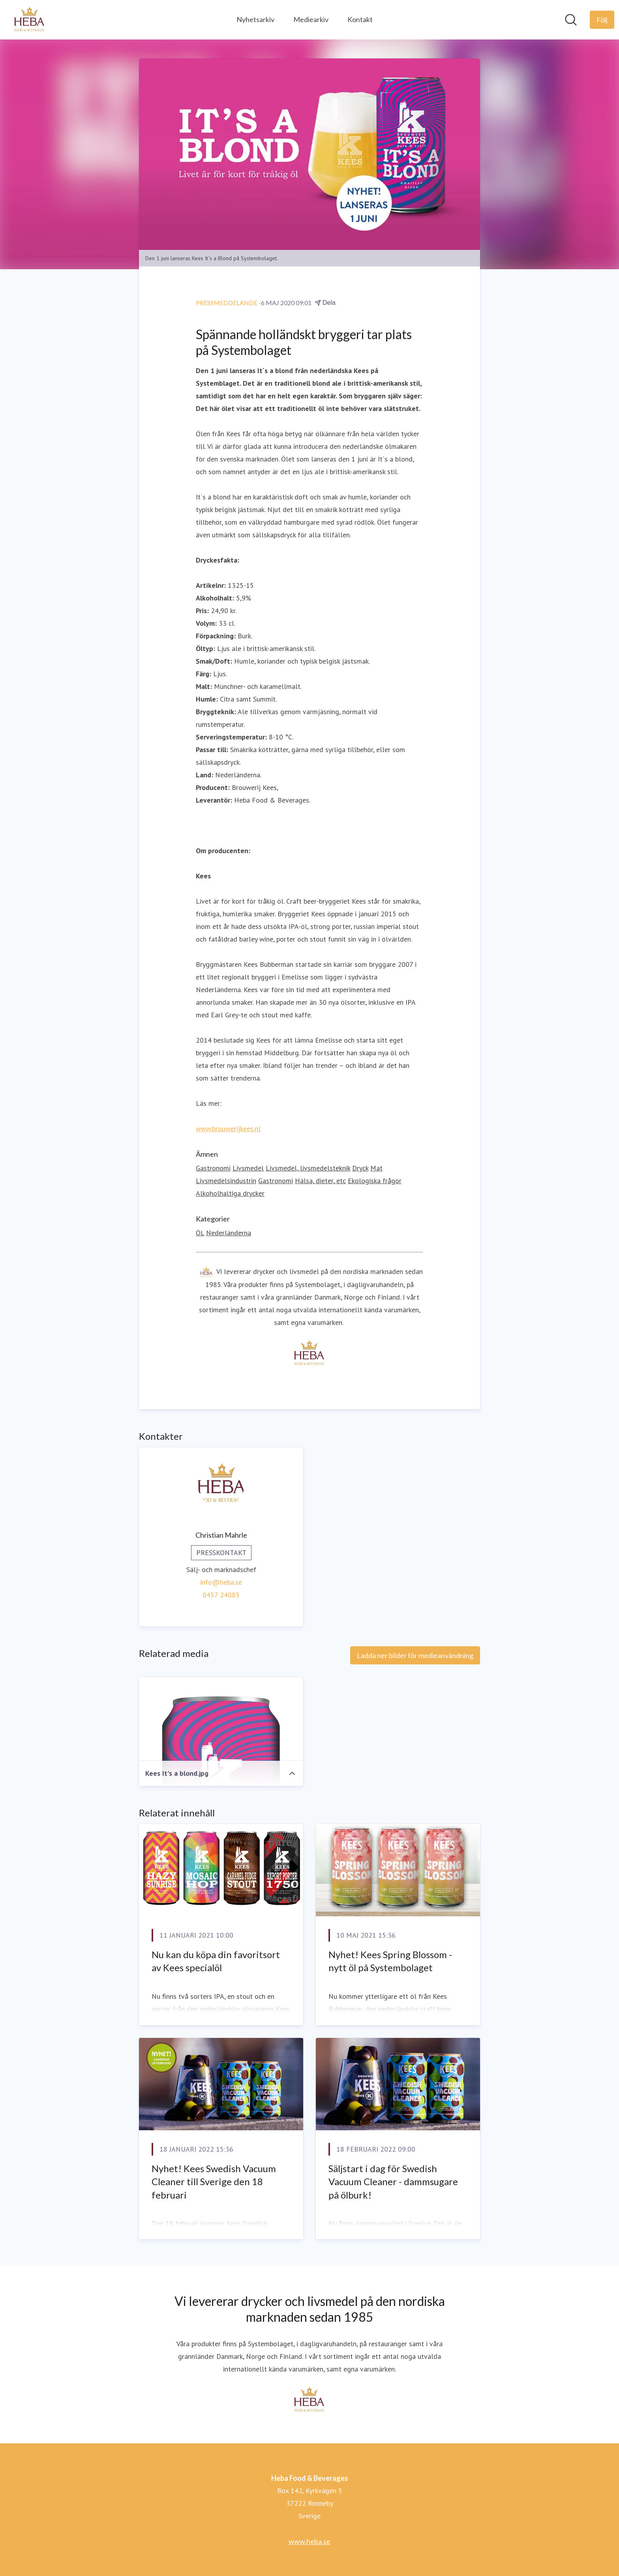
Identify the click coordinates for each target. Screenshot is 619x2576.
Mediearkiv (310, 19)
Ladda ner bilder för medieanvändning (415, 1655)
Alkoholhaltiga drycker (230, 1193)
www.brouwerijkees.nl (228, 1128)
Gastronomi (213, 1168)
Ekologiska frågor (374, 1181)
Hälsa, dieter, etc (320, 1181)
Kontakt (360, 19)
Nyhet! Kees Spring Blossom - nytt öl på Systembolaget (390, 1961)
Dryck (360, 1168)
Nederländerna (228, 1233)
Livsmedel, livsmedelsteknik (308, 1168)
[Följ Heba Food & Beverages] (602, 20)
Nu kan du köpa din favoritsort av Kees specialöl (216, 1961)
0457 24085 (221, 1595)
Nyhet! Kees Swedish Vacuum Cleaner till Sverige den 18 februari (214, 2182)
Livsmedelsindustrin (226, 1181)
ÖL (200, 1233)
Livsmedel (248, 1168)
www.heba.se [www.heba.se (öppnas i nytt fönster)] (309, 2541)
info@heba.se (221, 1582)
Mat (376, 1168)
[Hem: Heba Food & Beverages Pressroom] (29, 20)
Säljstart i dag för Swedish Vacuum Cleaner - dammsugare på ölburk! (393, 2182)
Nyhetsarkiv (255, 19)
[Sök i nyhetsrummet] (571, 19)
